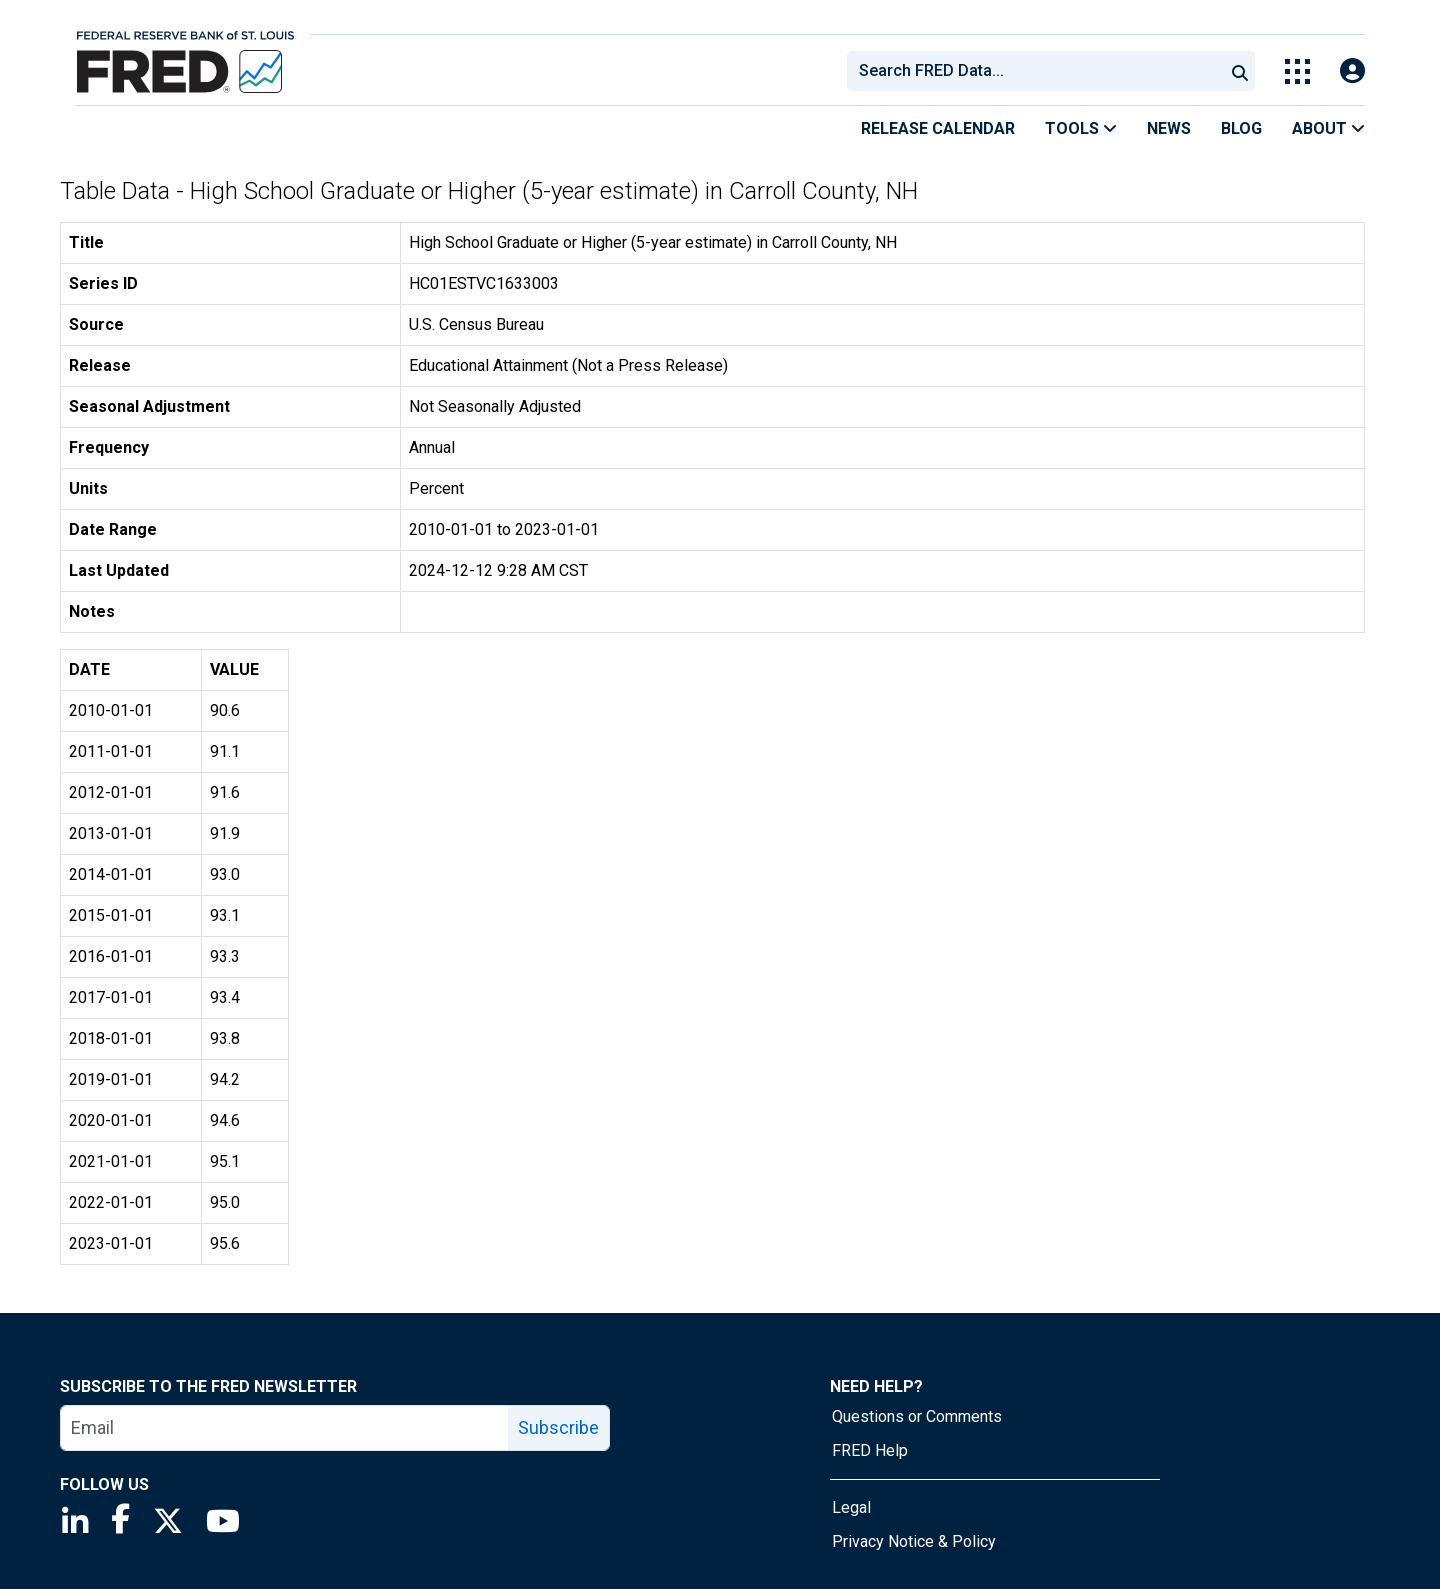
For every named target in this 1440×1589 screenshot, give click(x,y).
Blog (1241, 128)
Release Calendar (938, 128)
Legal (851, 1507)
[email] (285, 1428)
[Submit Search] (1240, 71)
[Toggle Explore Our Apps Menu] (1297, 71)
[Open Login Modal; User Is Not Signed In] (1352, 71)
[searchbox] (1039, 71)
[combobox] (1034, 71)
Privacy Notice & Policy (914, 1541)
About (1328, 128)
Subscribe (558, 1427)
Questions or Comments (917, 1416)
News (1169, 128)
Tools (1081, 128)
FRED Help (870, 1450)
